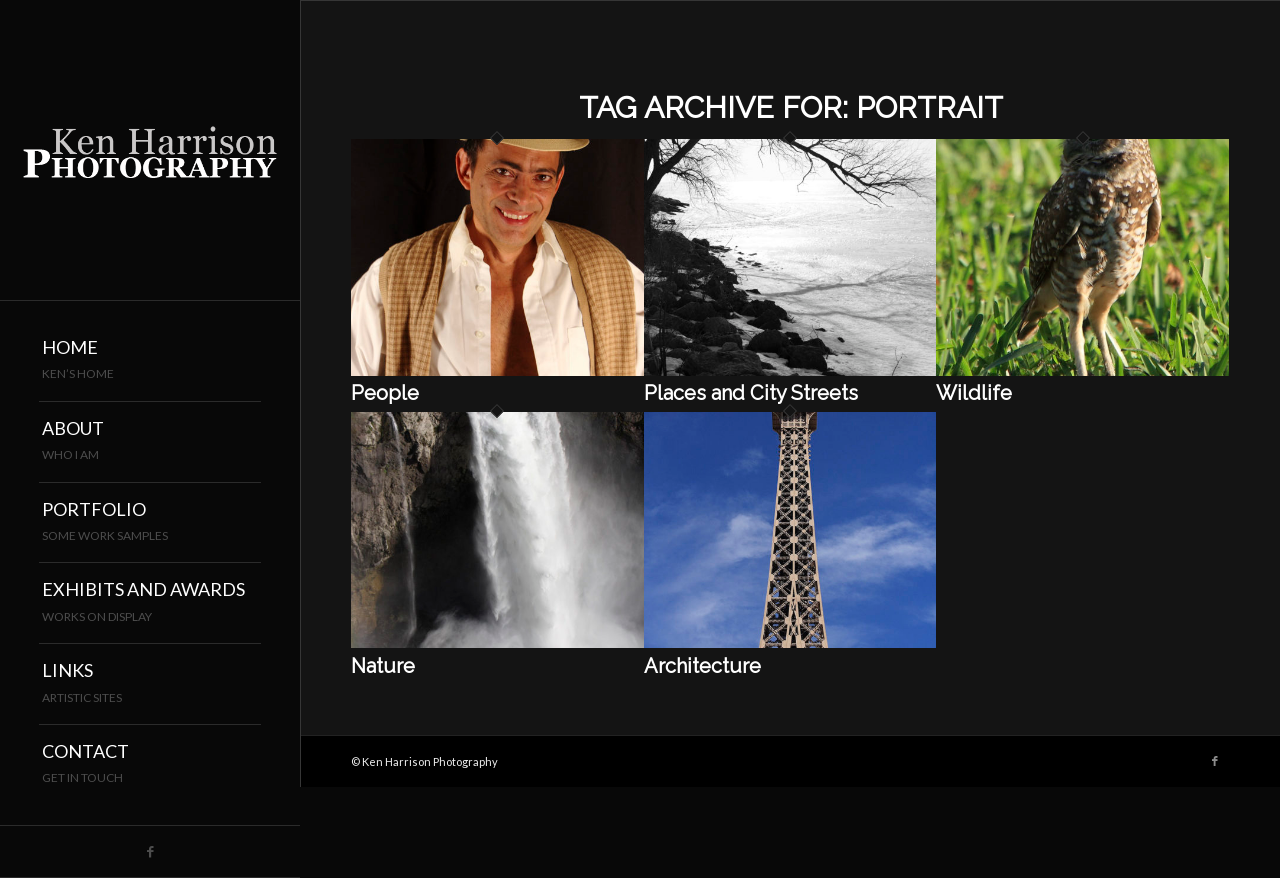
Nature (383, 666)
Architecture (702, 666)
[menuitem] (150, 361)
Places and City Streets (751, 393)
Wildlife (974, 393)
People (385, 393)
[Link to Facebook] (150, 851)
